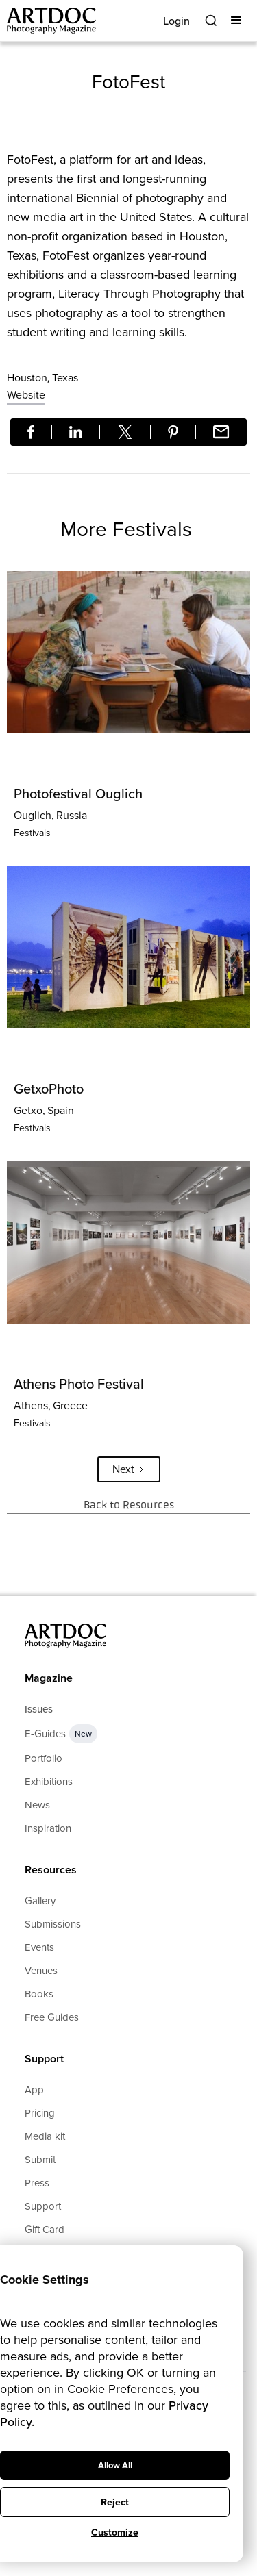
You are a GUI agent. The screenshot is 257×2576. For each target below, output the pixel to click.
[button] (237, 20)
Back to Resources (129, 1504)
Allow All (115, 2465)
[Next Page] (128, 1469)
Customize (114, 2532)
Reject (115, 2502)
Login (176, 20)
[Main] (52, 21)
